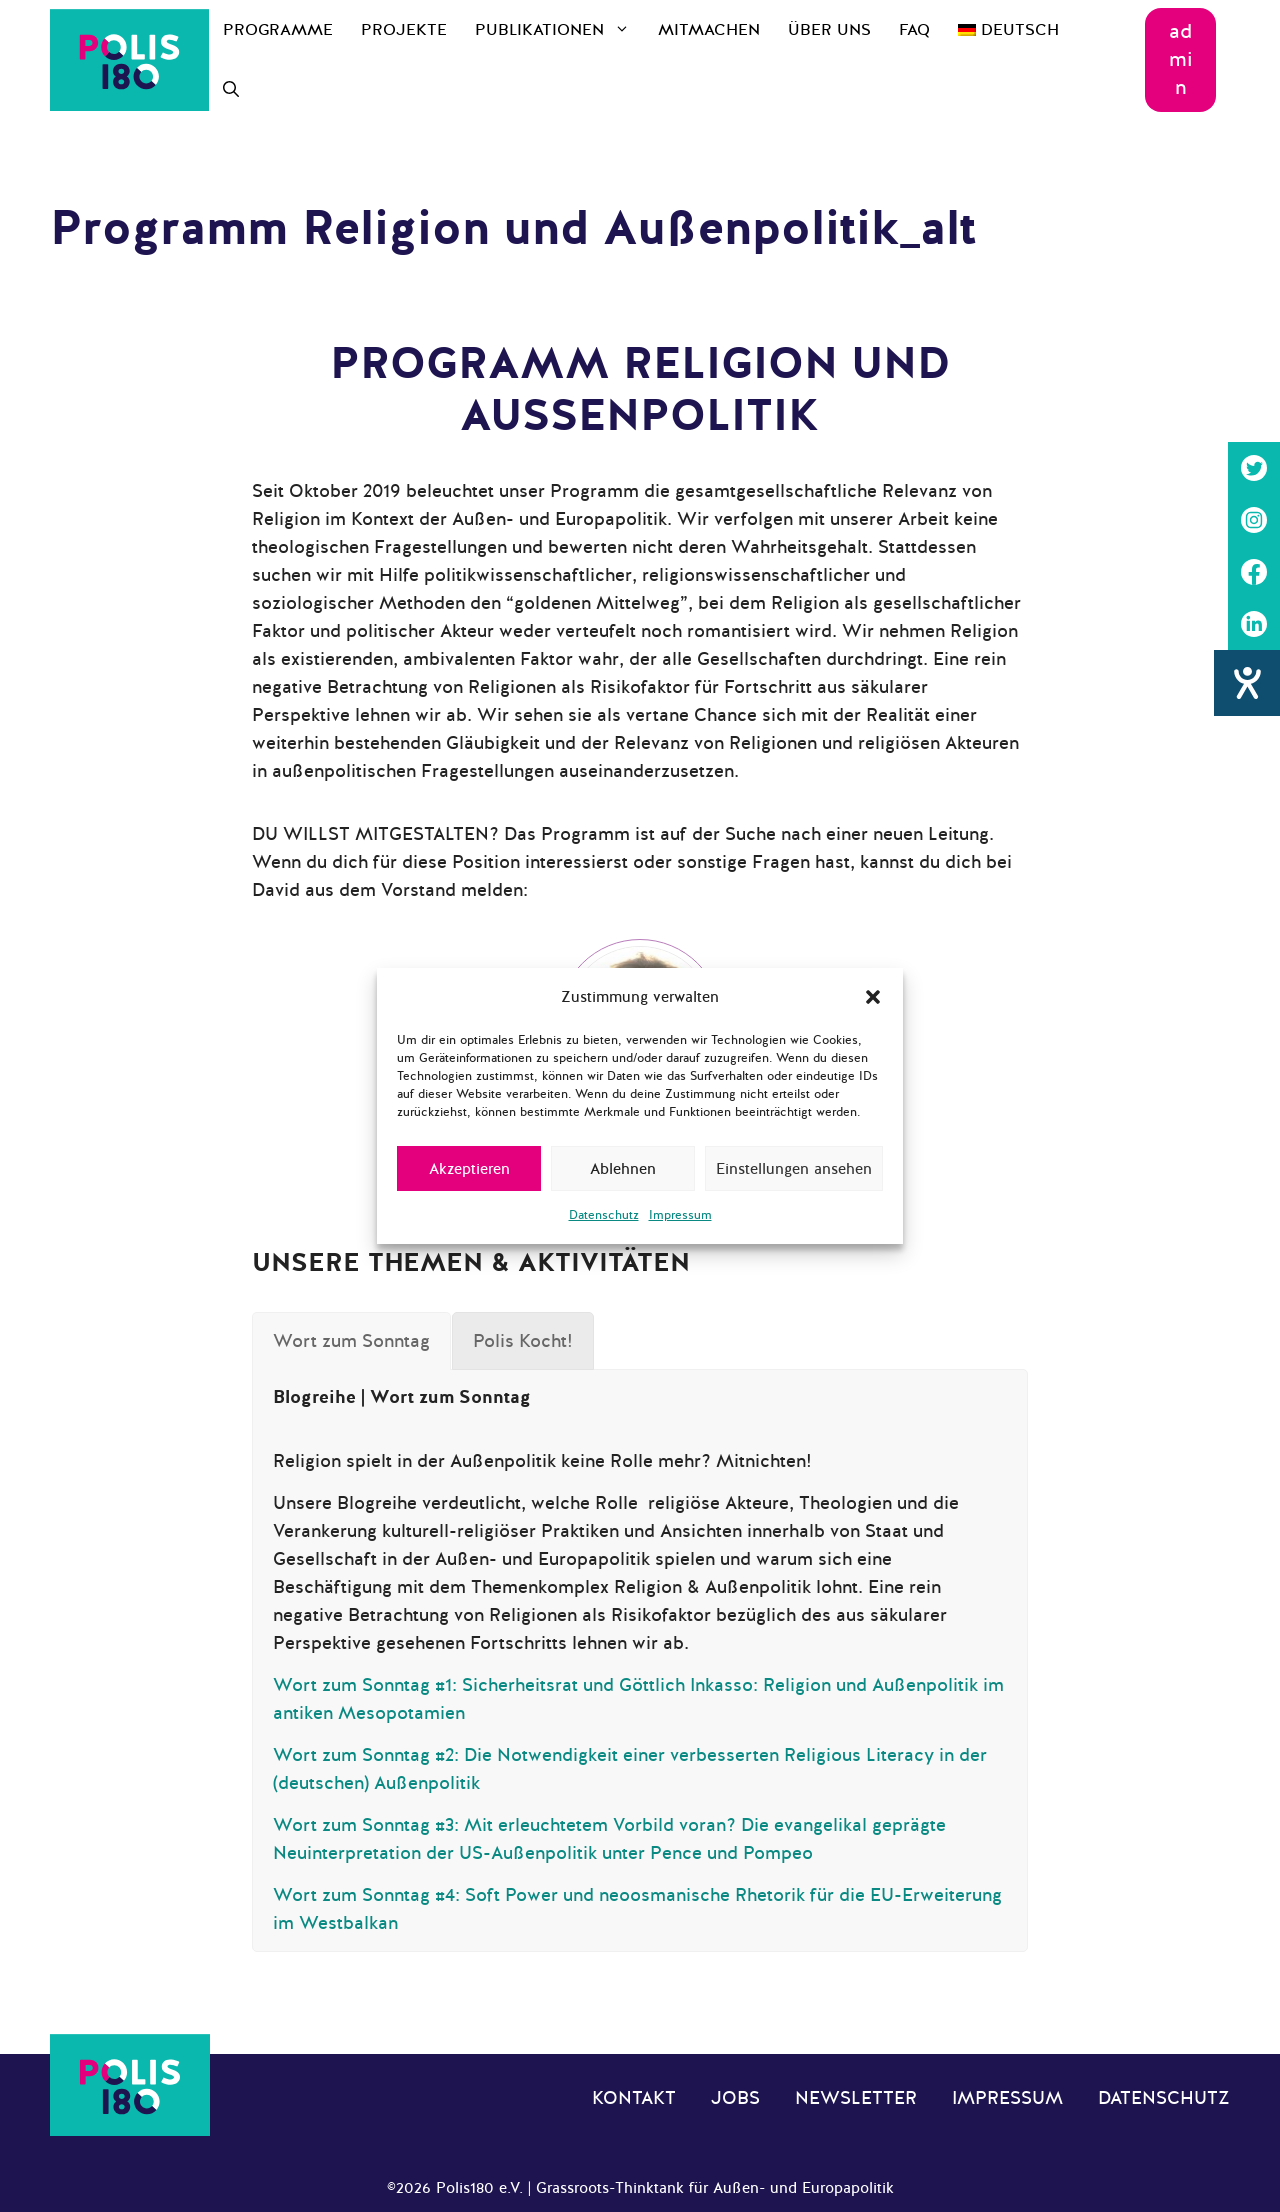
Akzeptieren (469, 1169)
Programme (278, 30)
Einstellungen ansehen (794, 1169)
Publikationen (559, 30)
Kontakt (634, 2098)
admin (1181, 59)
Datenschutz (604, 1215)
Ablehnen (623, 1169)
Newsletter (856, 2098)
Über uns (829, 30)
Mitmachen (709, 30)
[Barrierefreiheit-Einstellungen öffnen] (1247, 683)
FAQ (914, 30)
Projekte (404, 30)
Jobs (735, 2098)
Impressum (680, 1215)
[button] (873, 997)
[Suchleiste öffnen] (231, 90)
